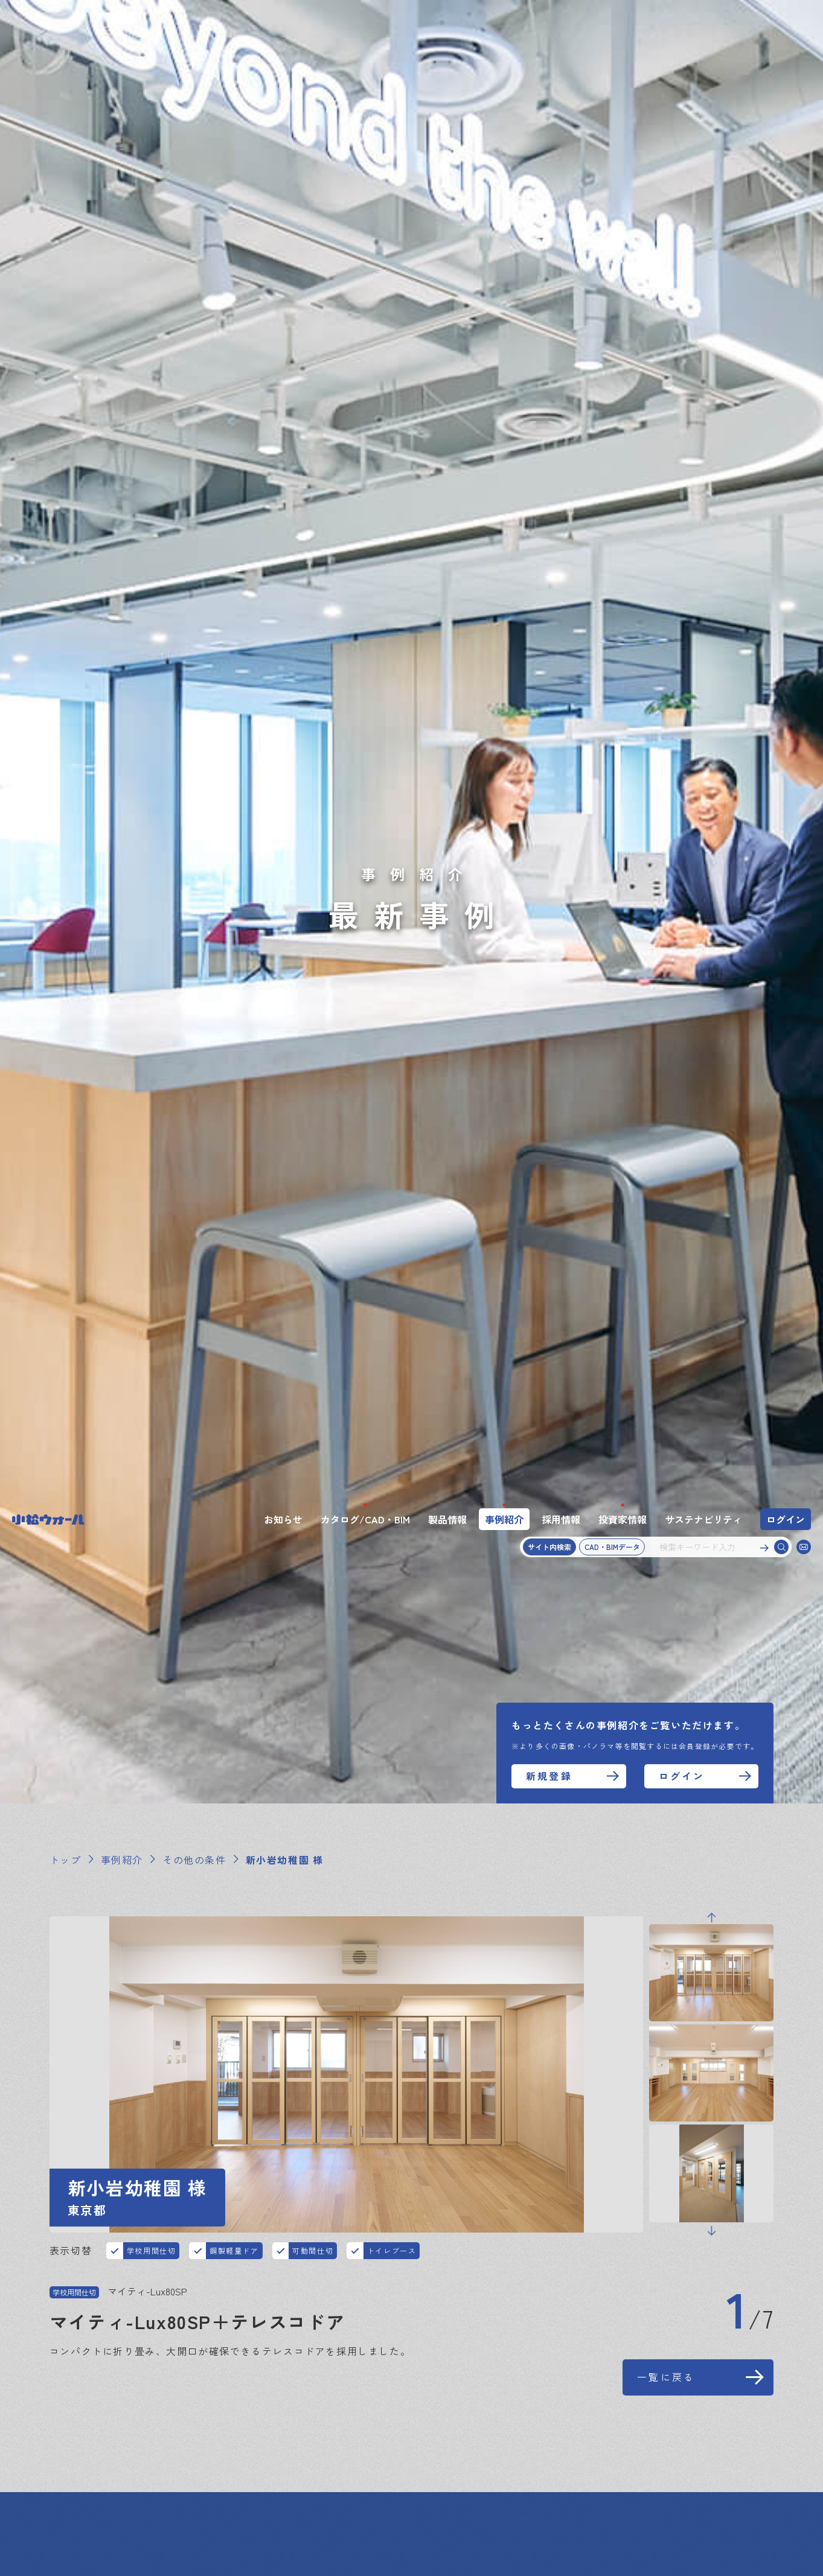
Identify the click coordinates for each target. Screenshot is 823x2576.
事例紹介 (504, 20)
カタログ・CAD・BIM (158, 2443)
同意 (588, 2542)
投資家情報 (622, 20)
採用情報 (561, 20)
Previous (711, 418)
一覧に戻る (666, 877)
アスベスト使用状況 (399, 2491)
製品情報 (447, 20)
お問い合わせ (81, 2467)
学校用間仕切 (151, 751)
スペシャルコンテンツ (617, 2443)
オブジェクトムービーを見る (174, 1104)
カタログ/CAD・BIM (365, 20)
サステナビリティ (703, 20)
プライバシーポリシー (179, 2491)
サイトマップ (81, 2491)
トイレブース (392, 751)
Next (711, 731)
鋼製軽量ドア (234, 751)
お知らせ (283, 20)
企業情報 (705, 2443)
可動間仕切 (312, 751)
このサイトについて (291, 2491)
